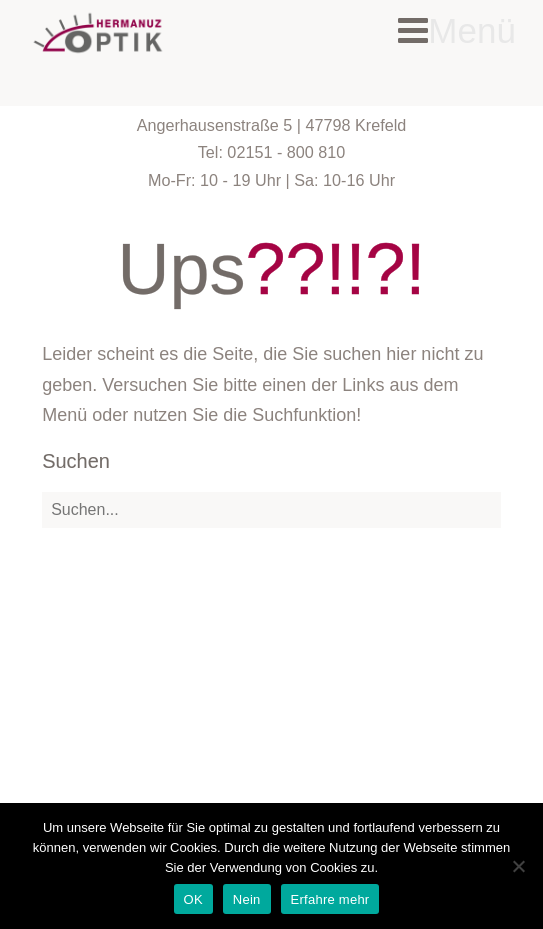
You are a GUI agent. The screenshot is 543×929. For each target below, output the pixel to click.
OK (193, 899)
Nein (247, 899)
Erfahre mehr (330, 899)
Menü (457, 30)
